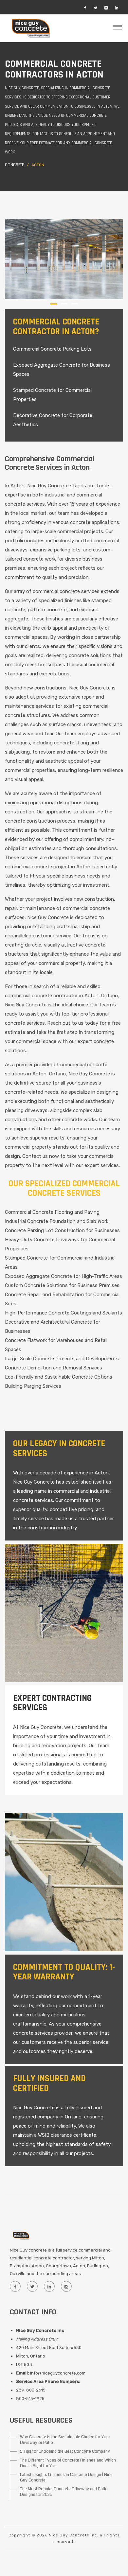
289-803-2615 (31, 2390)
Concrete (14, 165)
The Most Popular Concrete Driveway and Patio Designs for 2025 (64, 2492)
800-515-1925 (30, 2398)
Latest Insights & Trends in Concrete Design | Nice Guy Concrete (66, 2477)
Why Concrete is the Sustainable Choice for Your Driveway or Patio (65, 2439)
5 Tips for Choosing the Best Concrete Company (65, 2451)
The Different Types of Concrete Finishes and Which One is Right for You (68, 2463)
